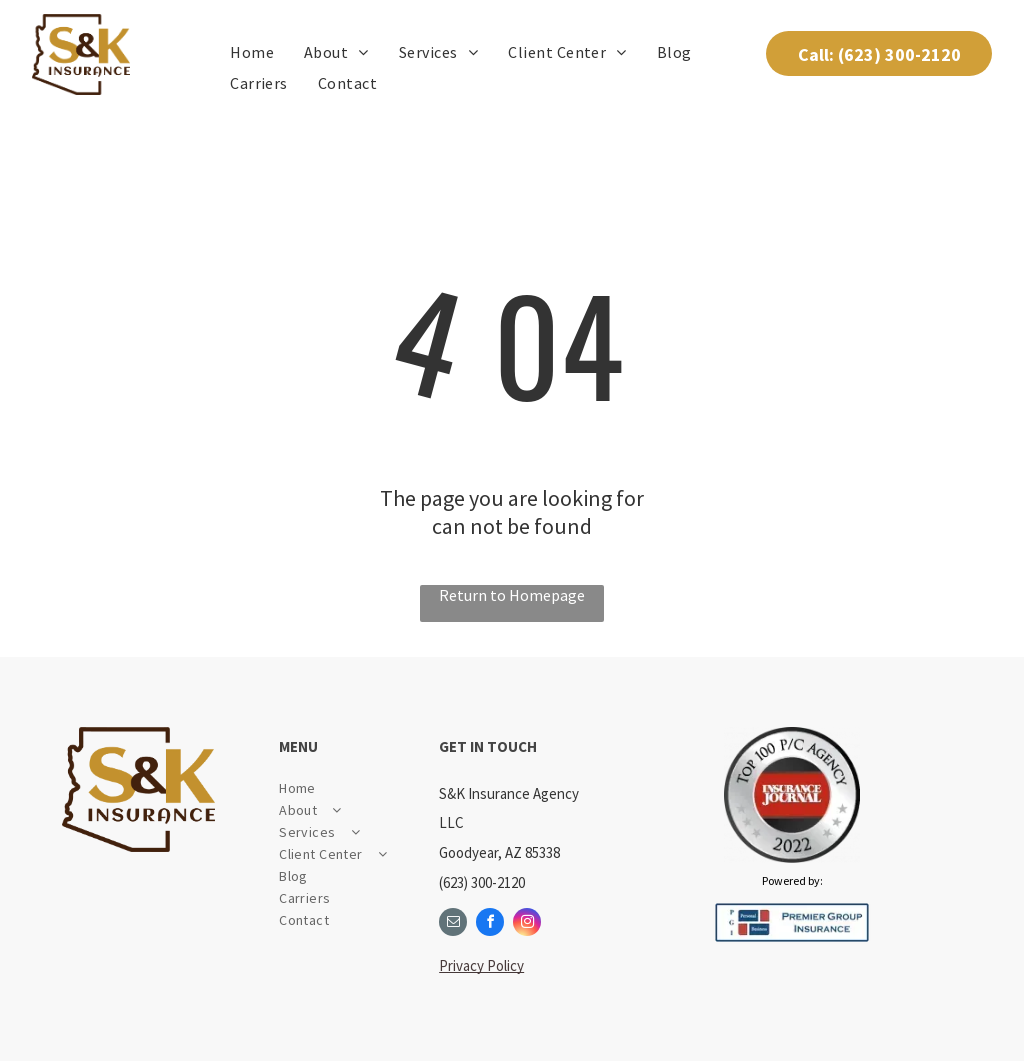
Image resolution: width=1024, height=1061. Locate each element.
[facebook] (490, 924)
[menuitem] (252, 52)
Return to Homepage (512, 595)
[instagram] (527, 924)
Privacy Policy (481, 965)
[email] (453, 924)
